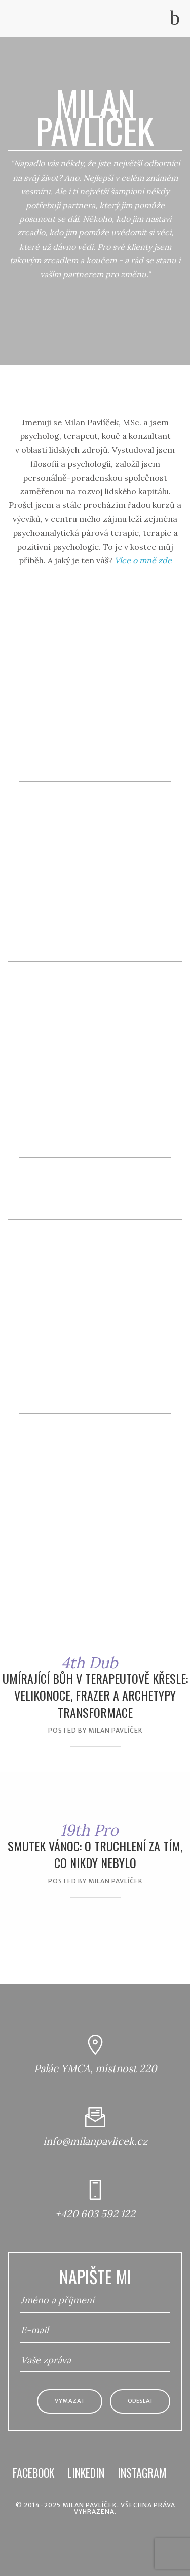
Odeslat (140, 2401)
